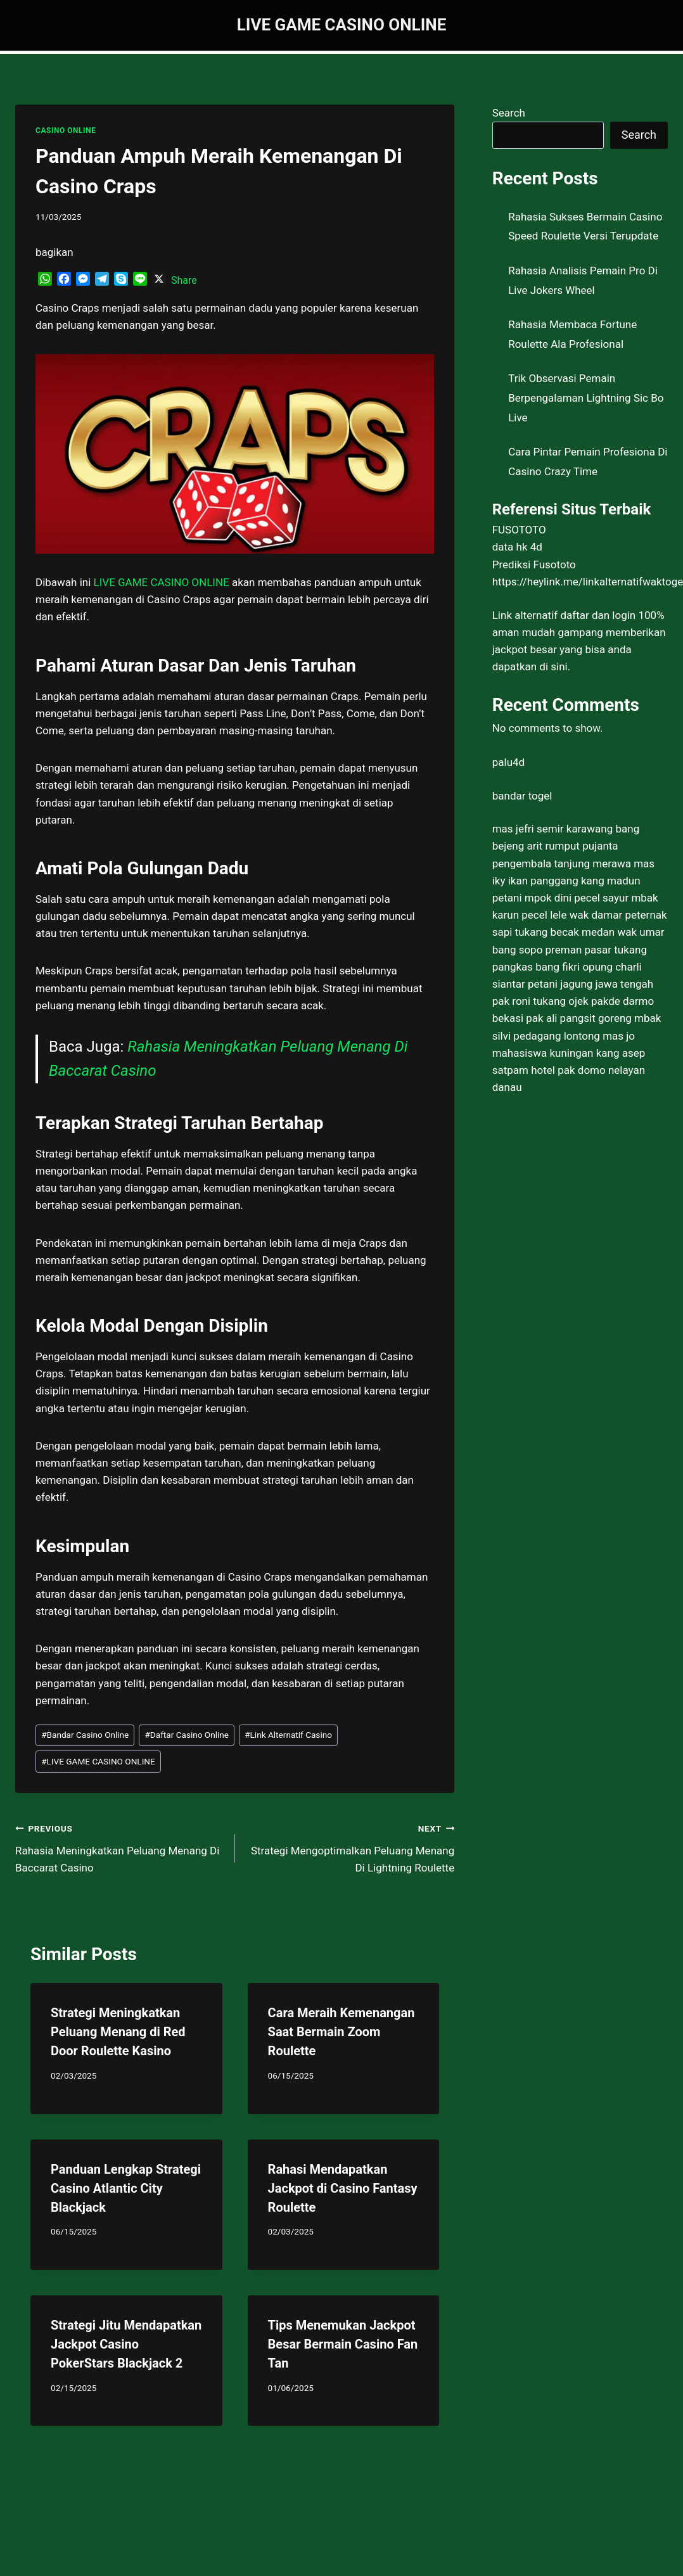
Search (508, 112)
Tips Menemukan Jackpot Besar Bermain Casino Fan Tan (343, 2344)
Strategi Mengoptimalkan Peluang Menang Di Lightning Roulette (350, 1847)
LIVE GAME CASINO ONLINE (98, 1761)
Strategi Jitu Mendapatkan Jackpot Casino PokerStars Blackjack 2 (126, 2344)
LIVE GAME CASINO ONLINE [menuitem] (161, 582)
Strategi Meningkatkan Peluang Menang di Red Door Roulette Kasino (118, 2031)
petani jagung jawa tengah (590, 984)
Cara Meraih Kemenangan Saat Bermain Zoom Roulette (341, 2031)
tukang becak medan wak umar (590, 932)
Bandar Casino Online (85, 1735)
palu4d (508, 762)
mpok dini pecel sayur (577, 897)
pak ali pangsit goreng (579, 1018)
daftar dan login (597, 615)
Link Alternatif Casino (288, 1735)
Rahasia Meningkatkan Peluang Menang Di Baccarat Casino (119, 1847)
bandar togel (522, 795)
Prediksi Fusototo (534, 564)
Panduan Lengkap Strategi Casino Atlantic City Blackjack (126, 2188)
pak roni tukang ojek (540, 1001)
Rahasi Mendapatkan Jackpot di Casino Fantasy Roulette (343, 2188)
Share (184, 280)
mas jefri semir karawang (552, 828)
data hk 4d (517, 546)
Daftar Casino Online (186, 1735)
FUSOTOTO (519, 529)
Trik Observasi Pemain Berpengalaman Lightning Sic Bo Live (585, 397)
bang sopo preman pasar (551, 949)
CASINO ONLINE (65, 130)
